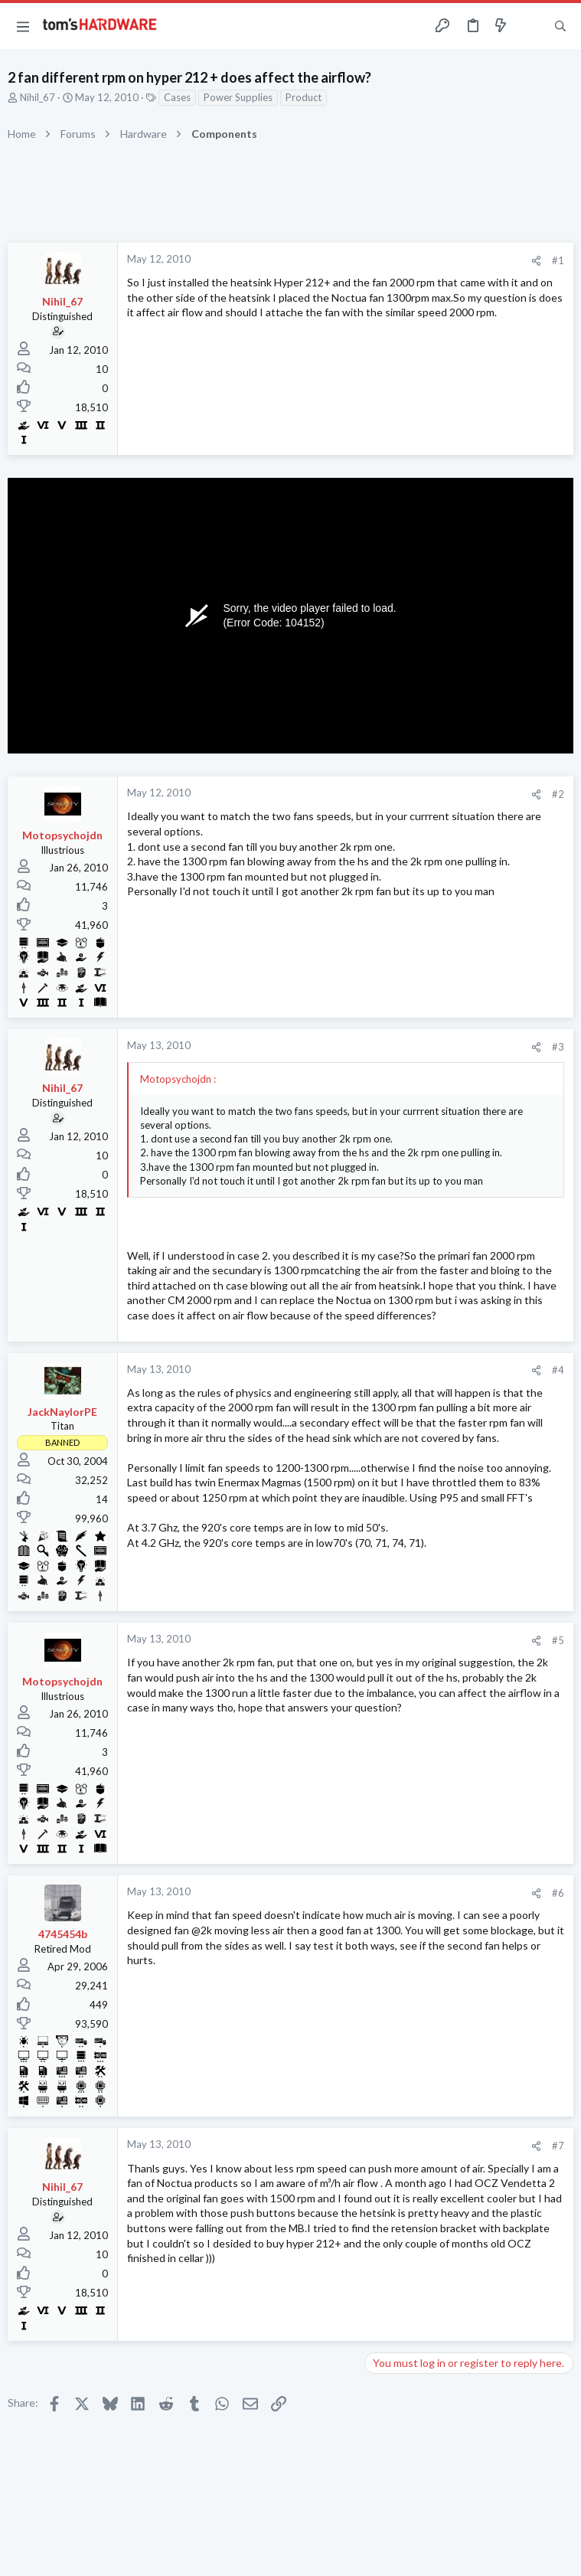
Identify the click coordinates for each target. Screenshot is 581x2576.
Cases (177, 97)
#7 (558, 2146)
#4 (558, 1370)
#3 (558, 1047)
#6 (558, 1893)
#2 (558, 794)
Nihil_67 (37, 97)
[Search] (560, 26)
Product (304, 97)
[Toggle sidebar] (530, 26)
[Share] (536, 260)
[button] (23, 26)
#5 (558, 1640)
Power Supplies (238, 97)
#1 (558, 260)
